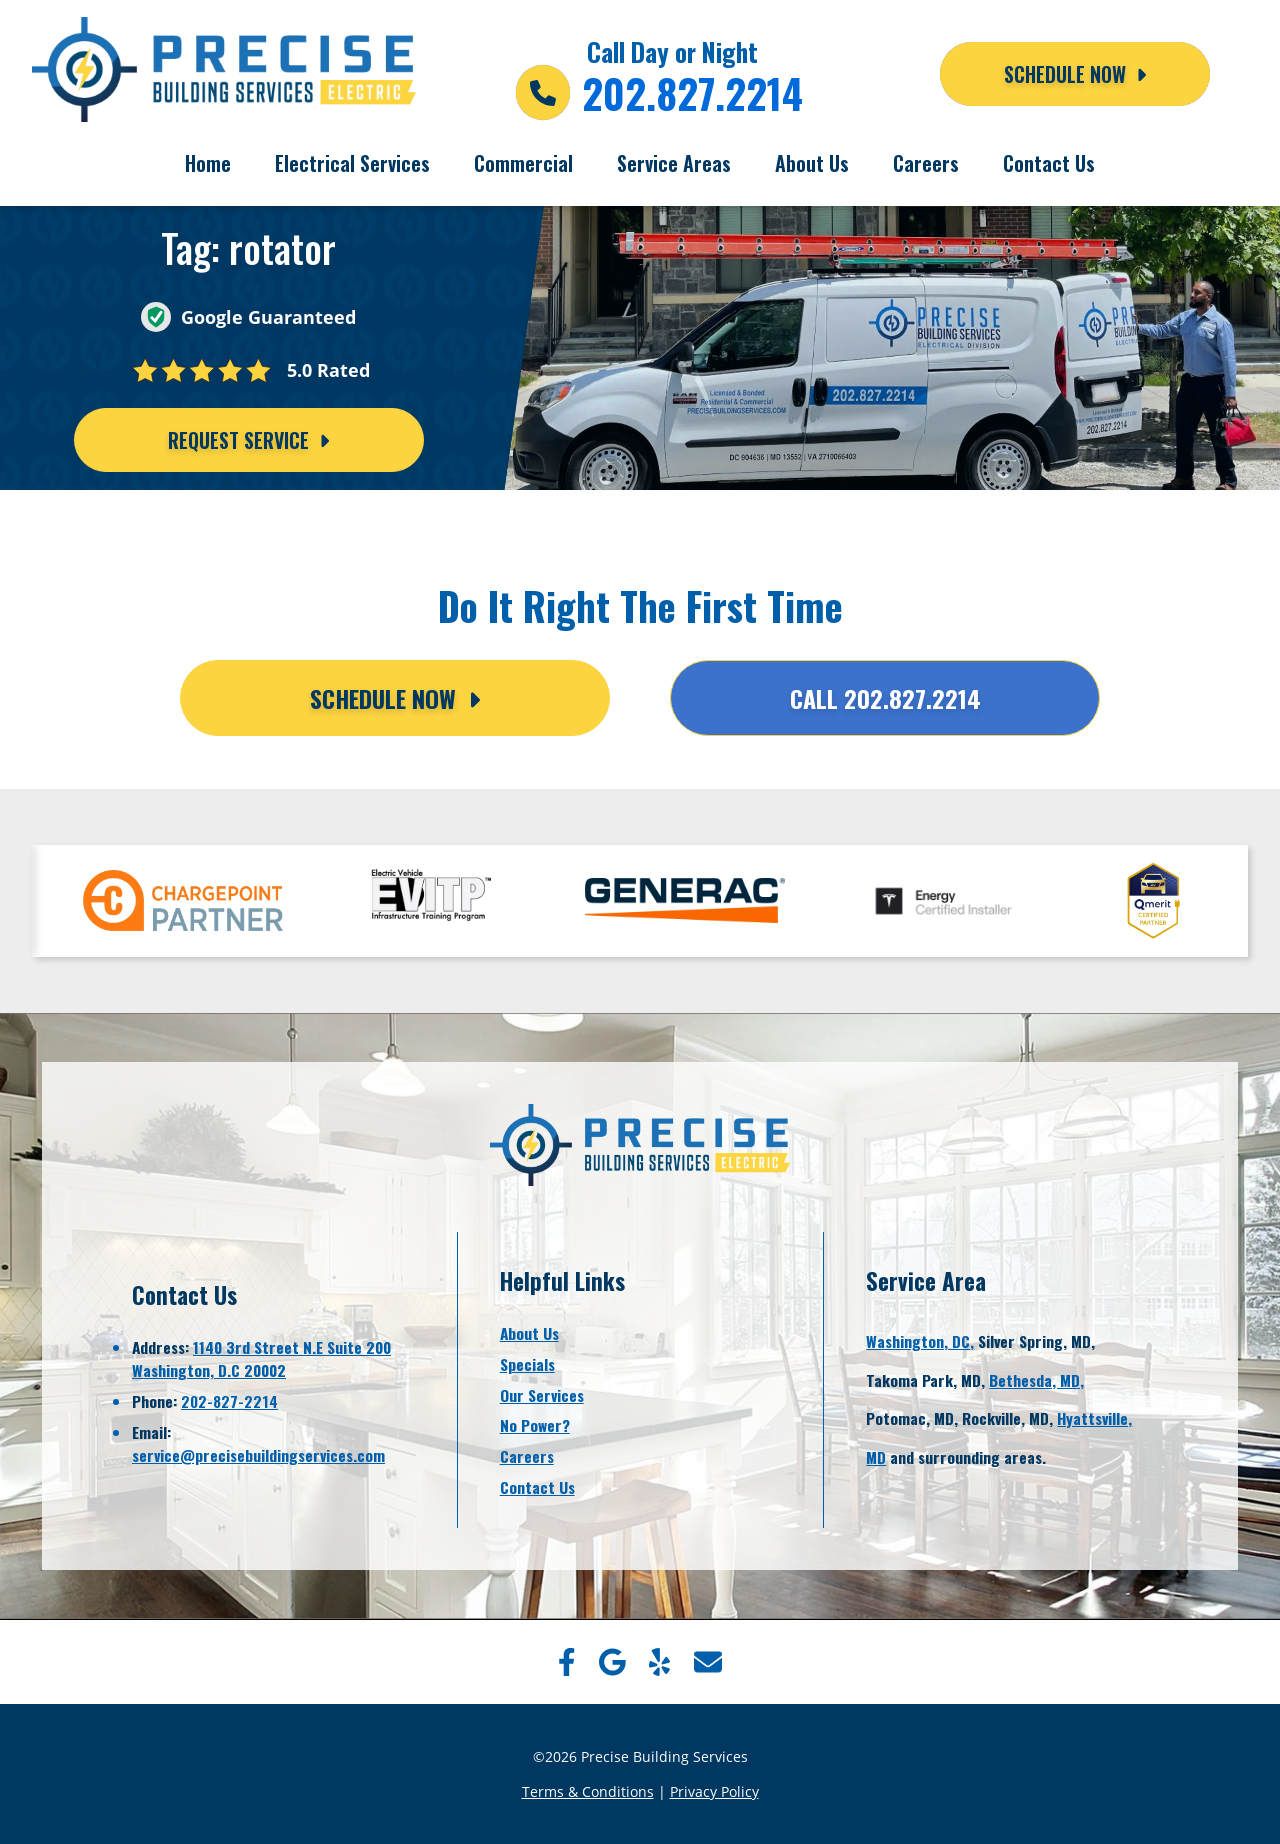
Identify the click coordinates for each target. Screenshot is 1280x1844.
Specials (527, 1364)
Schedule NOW (1075, 74)
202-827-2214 (229, 1401)
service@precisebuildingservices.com (258, 1455)
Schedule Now (395, 698)
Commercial (523, 163)
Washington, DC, (920, 1341)
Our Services (542, 1395)
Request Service (248, 440)
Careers (926, 163)
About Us (812, 163)
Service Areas (674, 163)
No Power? (535, 1425)
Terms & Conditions (588, 1791)
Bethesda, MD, (1036, 1380)
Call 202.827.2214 (885, 698)
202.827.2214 (692, 93)
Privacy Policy (714, 1791)
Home (208, 163)
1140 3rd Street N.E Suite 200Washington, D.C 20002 (261, 1358)
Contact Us (1049, 163)
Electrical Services (352, 163)
